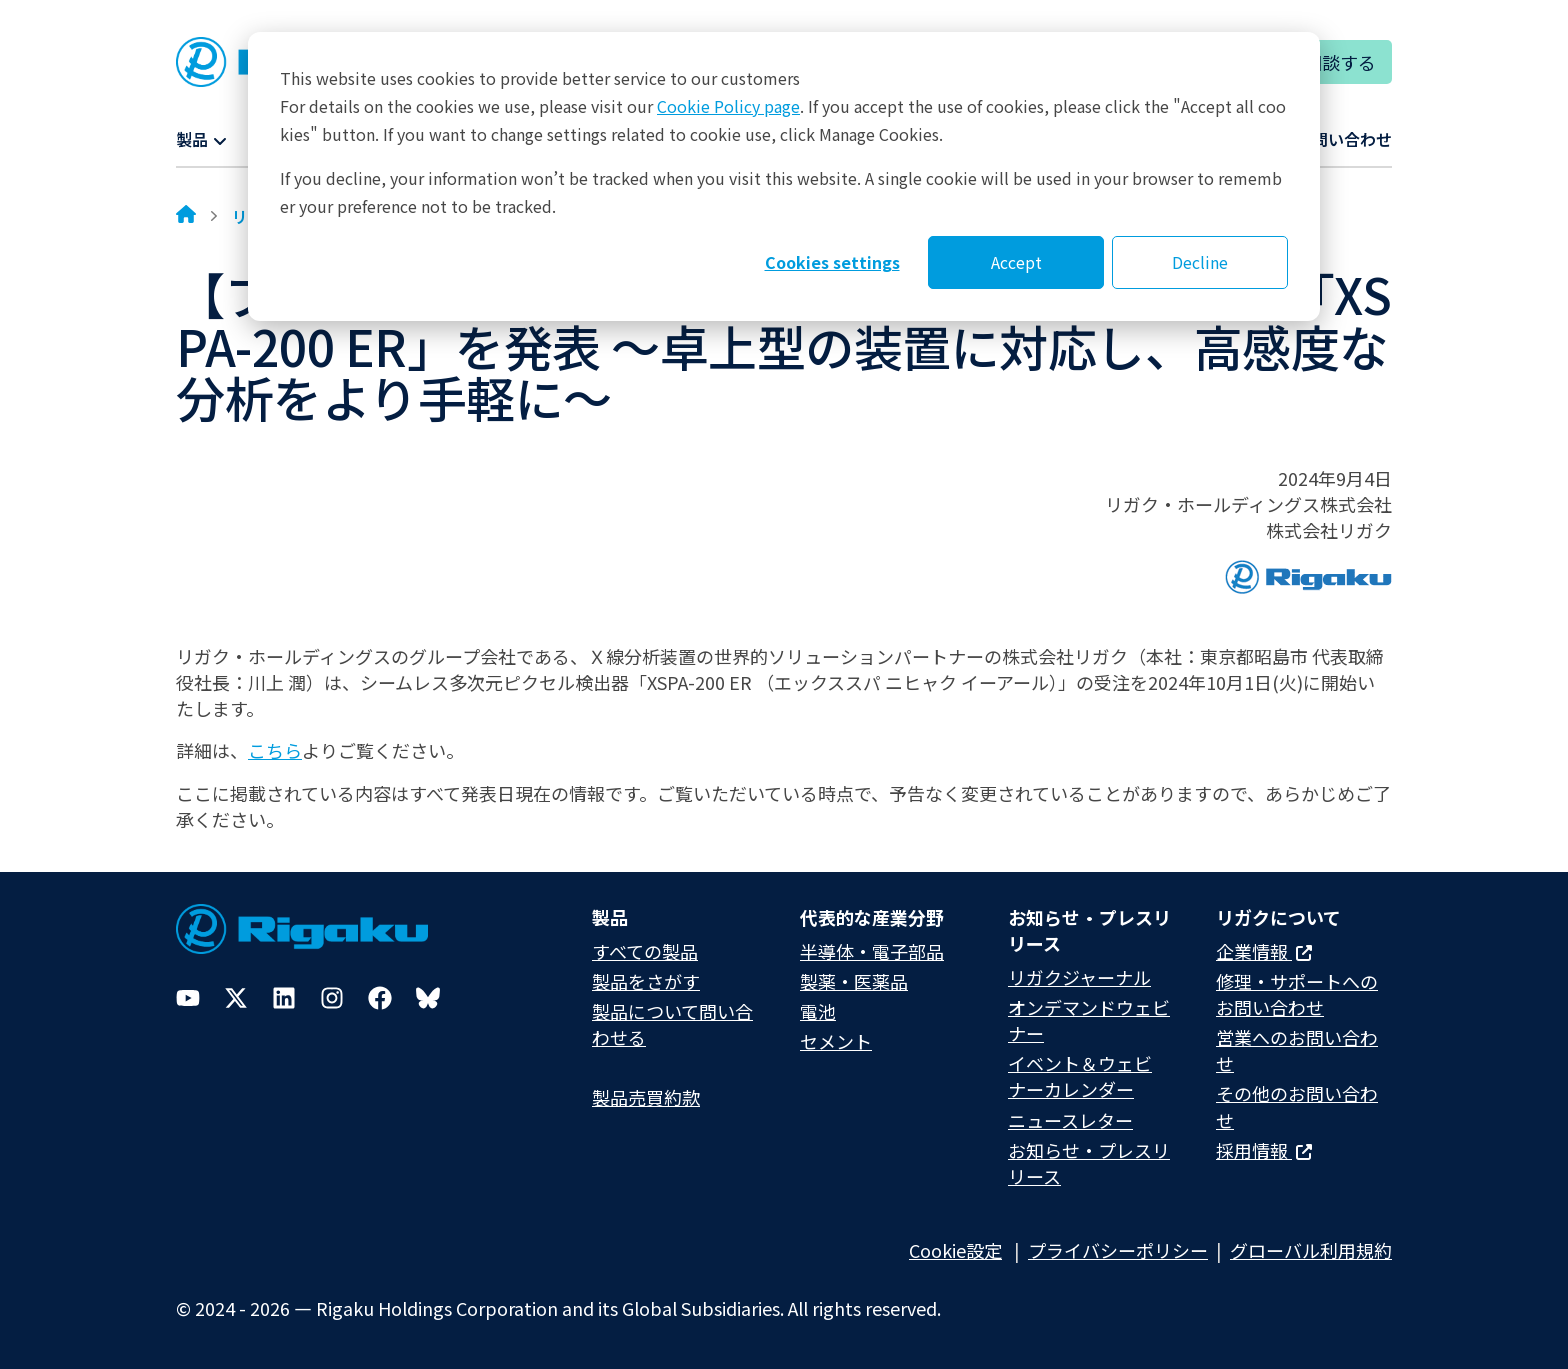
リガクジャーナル (1079, 977)
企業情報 (1264, 951)
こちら (275, 750)
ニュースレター (1070, 1120)
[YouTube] (188, 998)
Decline (1200, 262)
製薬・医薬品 (854, 981)
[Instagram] (332, 998)
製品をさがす (646, 981)
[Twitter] (236, 998)
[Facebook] (380, 998)
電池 (818, 1011)
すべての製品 (645, 951)
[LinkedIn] (284, 998)
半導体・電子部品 (872, 951)
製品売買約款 (646, 1097)
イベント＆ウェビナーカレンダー (1080, 1076)
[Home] (186, 216)
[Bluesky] (428, 998)
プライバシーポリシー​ (1118, 1250)
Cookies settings (832, 262)
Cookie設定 (955, 1250)
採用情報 (1264, 1150)
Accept (1016, 262)
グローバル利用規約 (1311, 1250)
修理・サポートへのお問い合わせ (1297, 994)
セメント (836, 1041)
